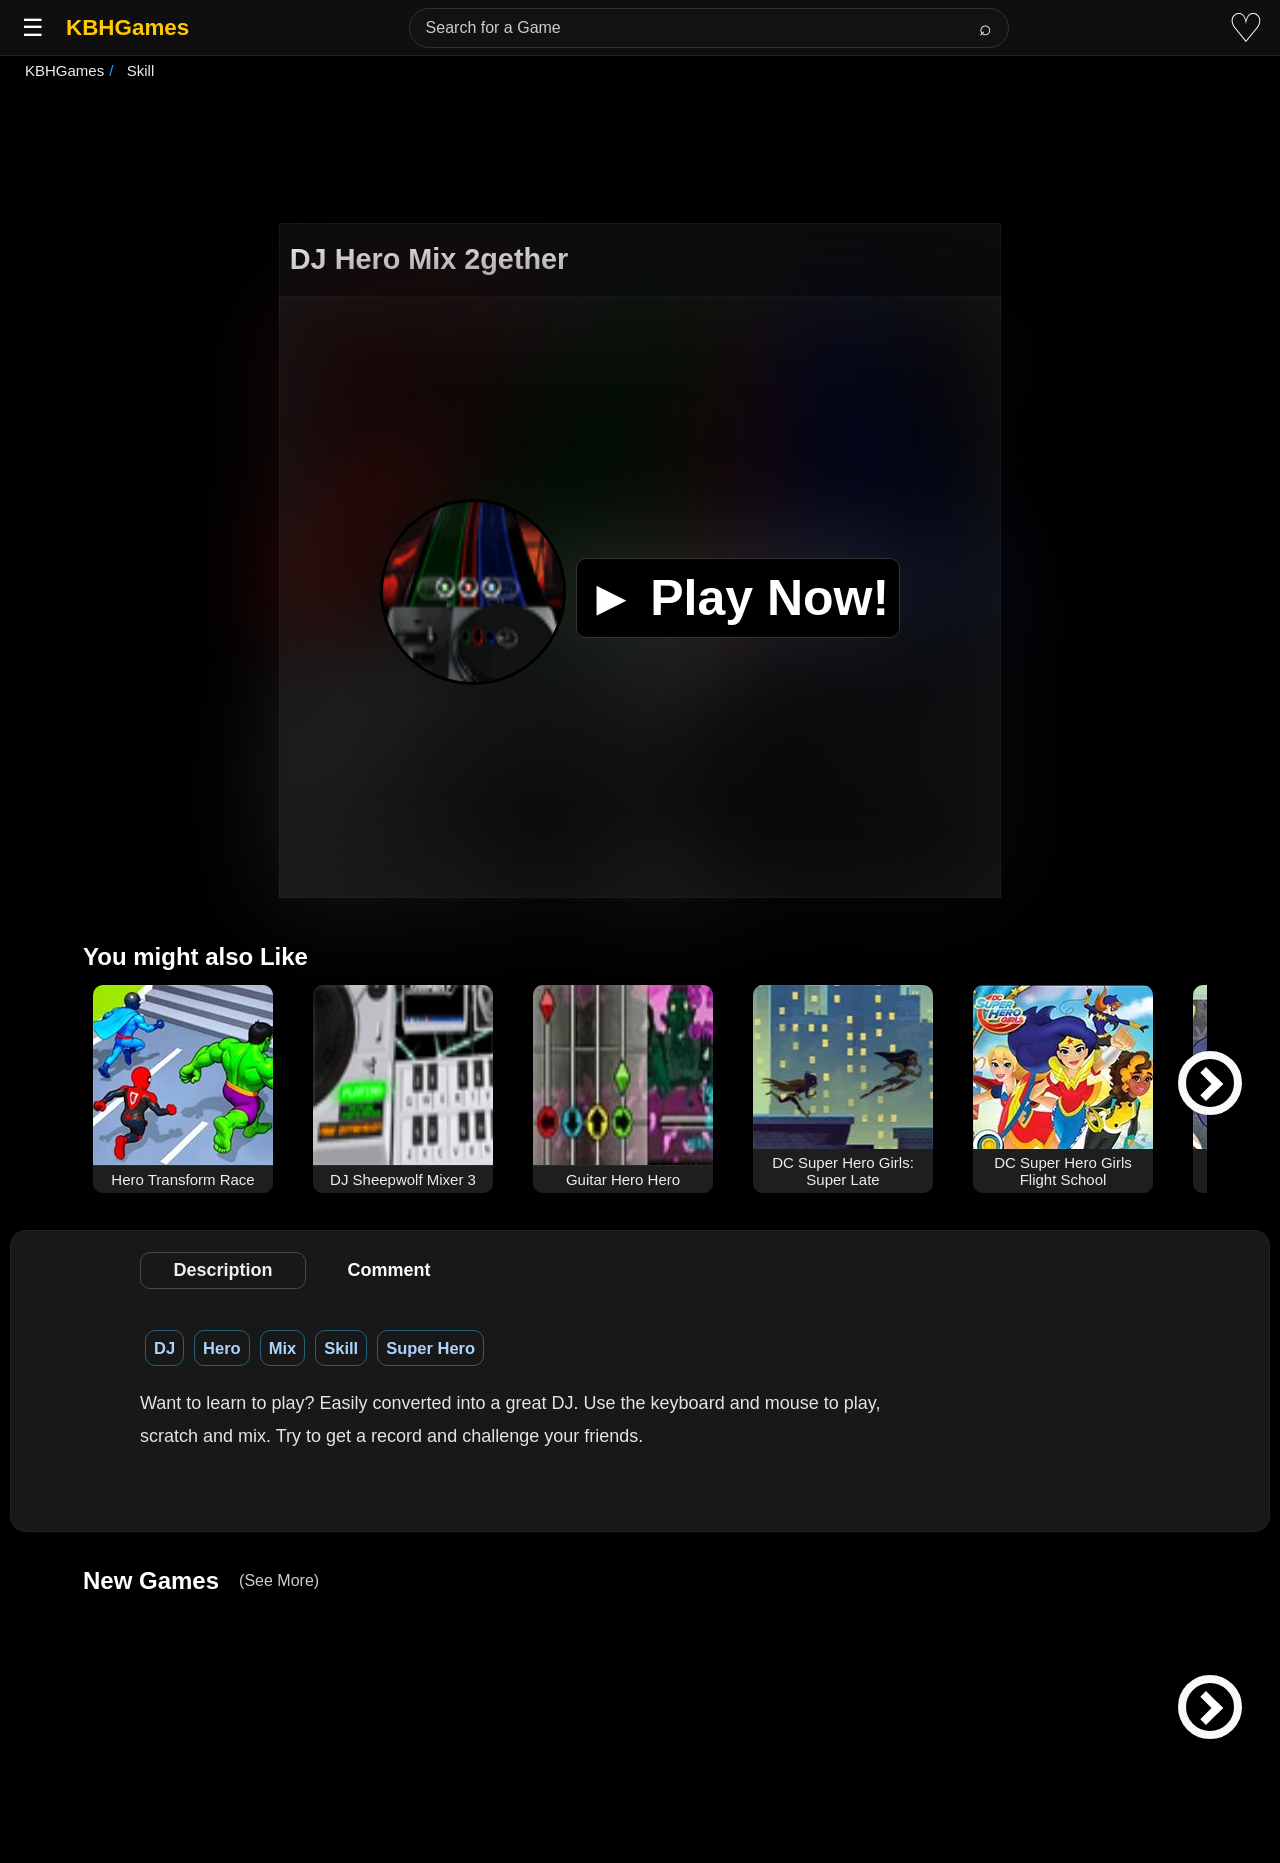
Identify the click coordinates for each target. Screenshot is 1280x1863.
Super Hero (430, 1348)
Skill (341, 1348)
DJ (164, 1348)
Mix (283, 1348)
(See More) (279, 1580)
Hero (222, 1348)
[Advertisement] (640, 154)
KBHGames (127, 27)
